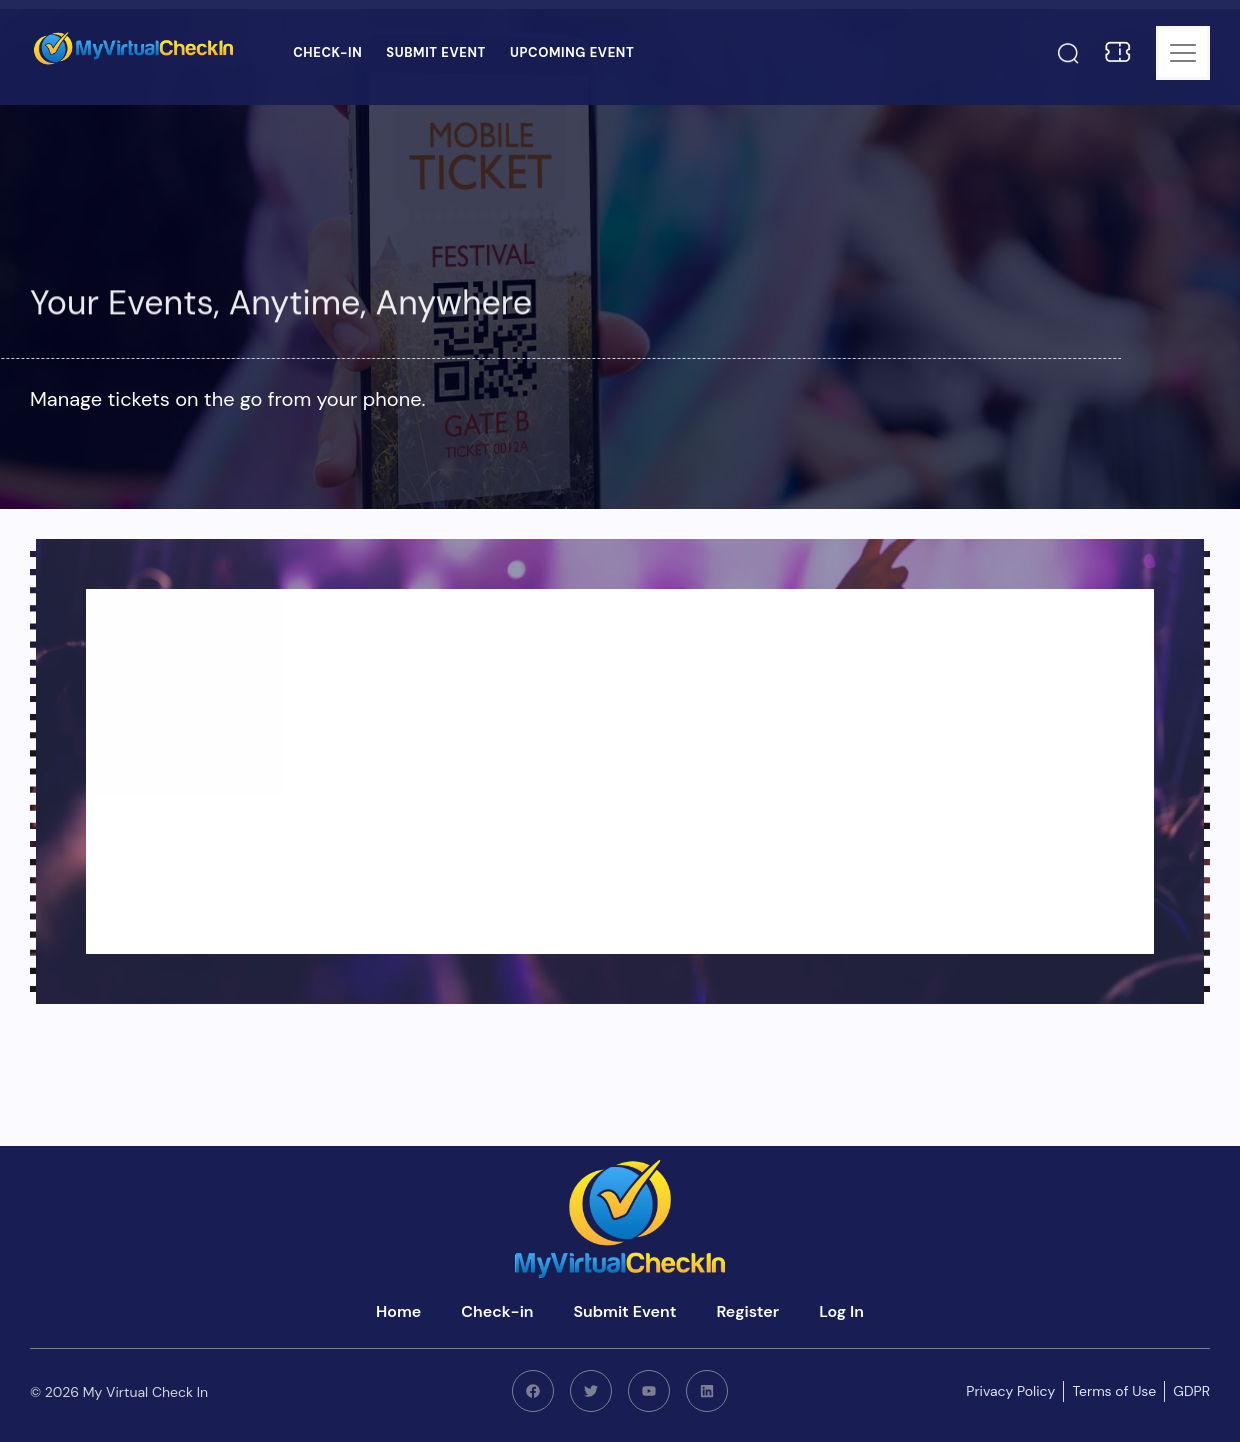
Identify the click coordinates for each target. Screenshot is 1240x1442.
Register (747, 1311)
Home (398, 1311)
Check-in (327, 52)
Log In (841, 1311)
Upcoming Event (572, 52)
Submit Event (436, 52)
